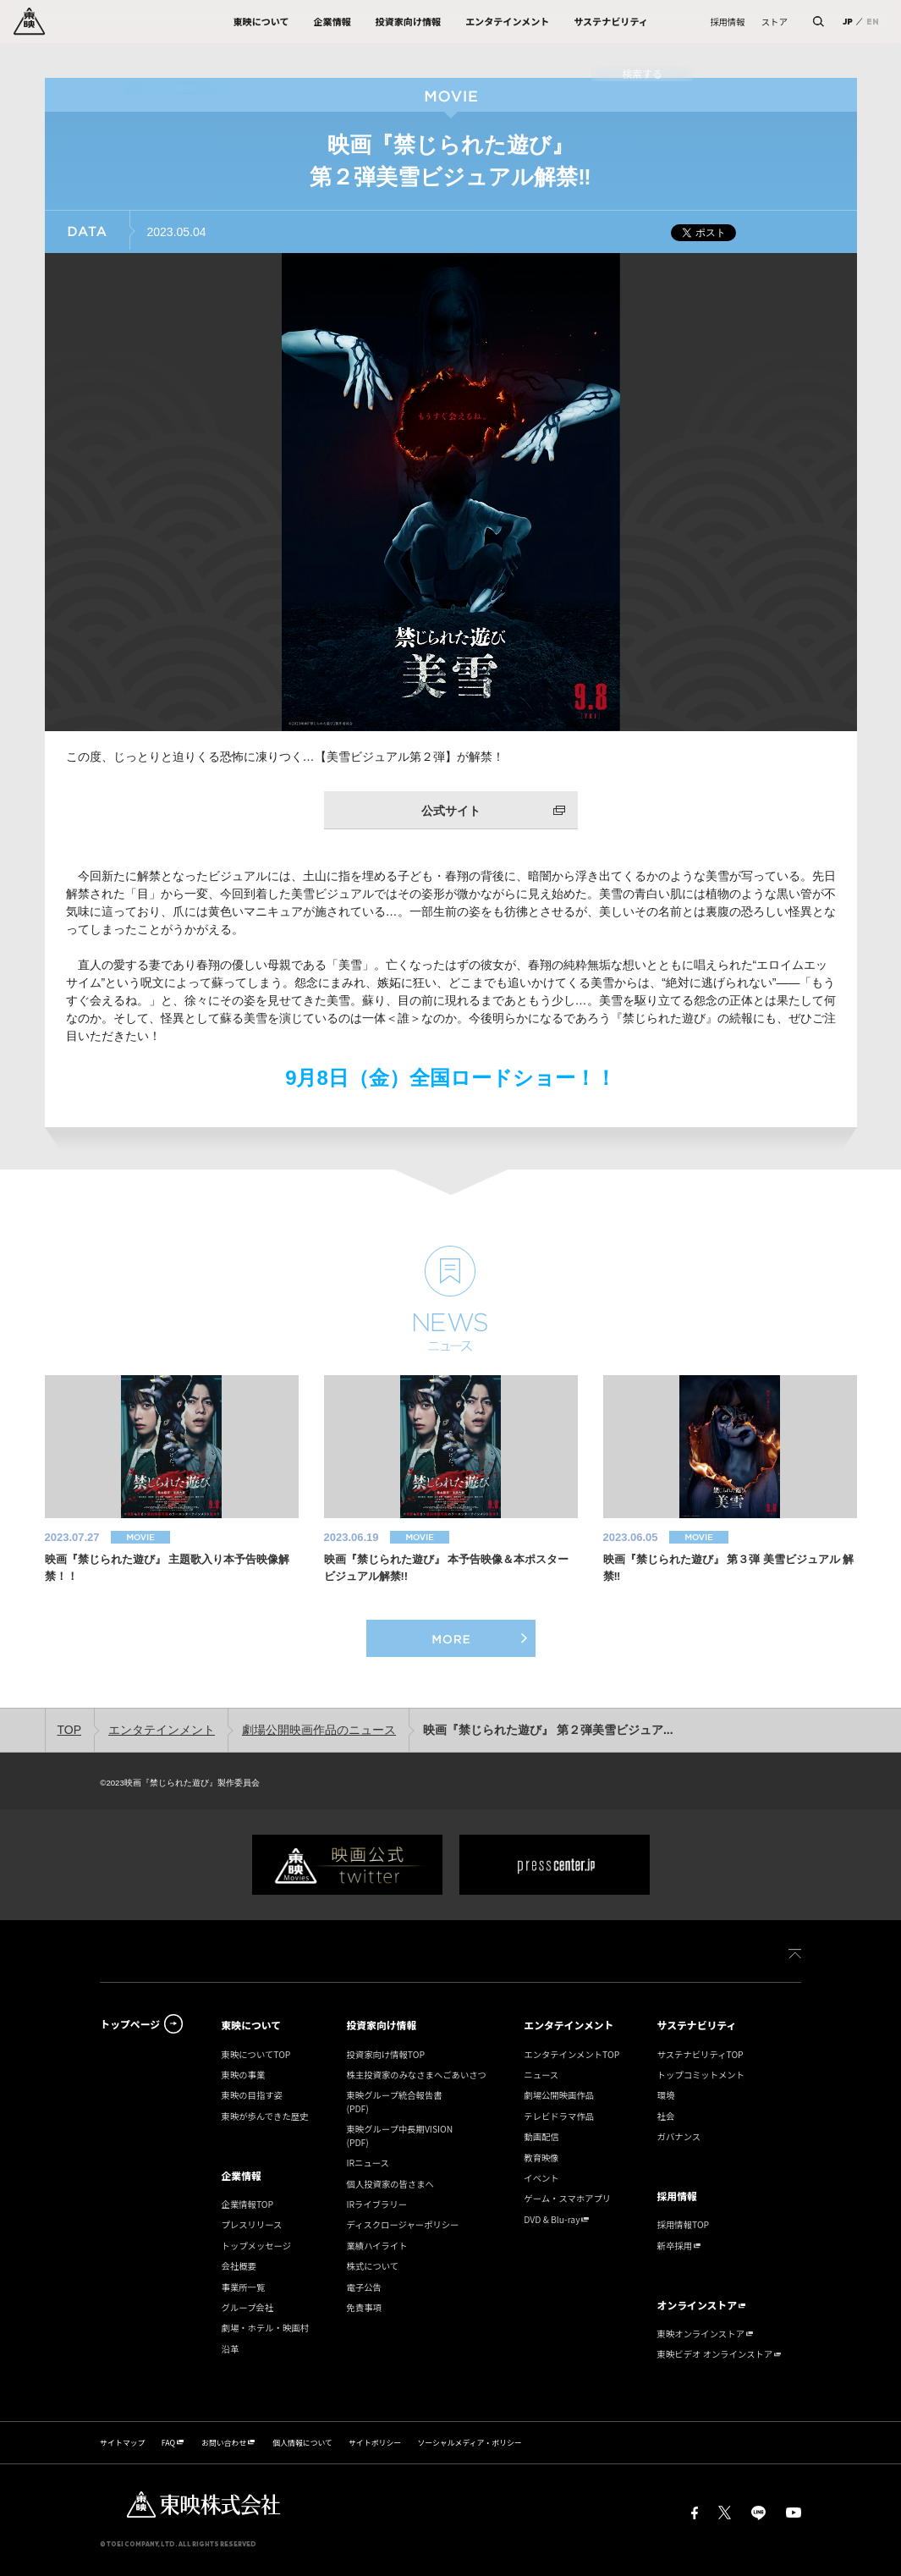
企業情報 (241, 2175)
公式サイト (451, 810)
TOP (70, 1730)
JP (848, 21)
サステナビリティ (697, 2024)
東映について (252, 2024)
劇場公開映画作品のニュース (319, 1730)
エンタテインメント (161, 1730)
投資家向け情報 (381, 2024)
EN (872, 21)
